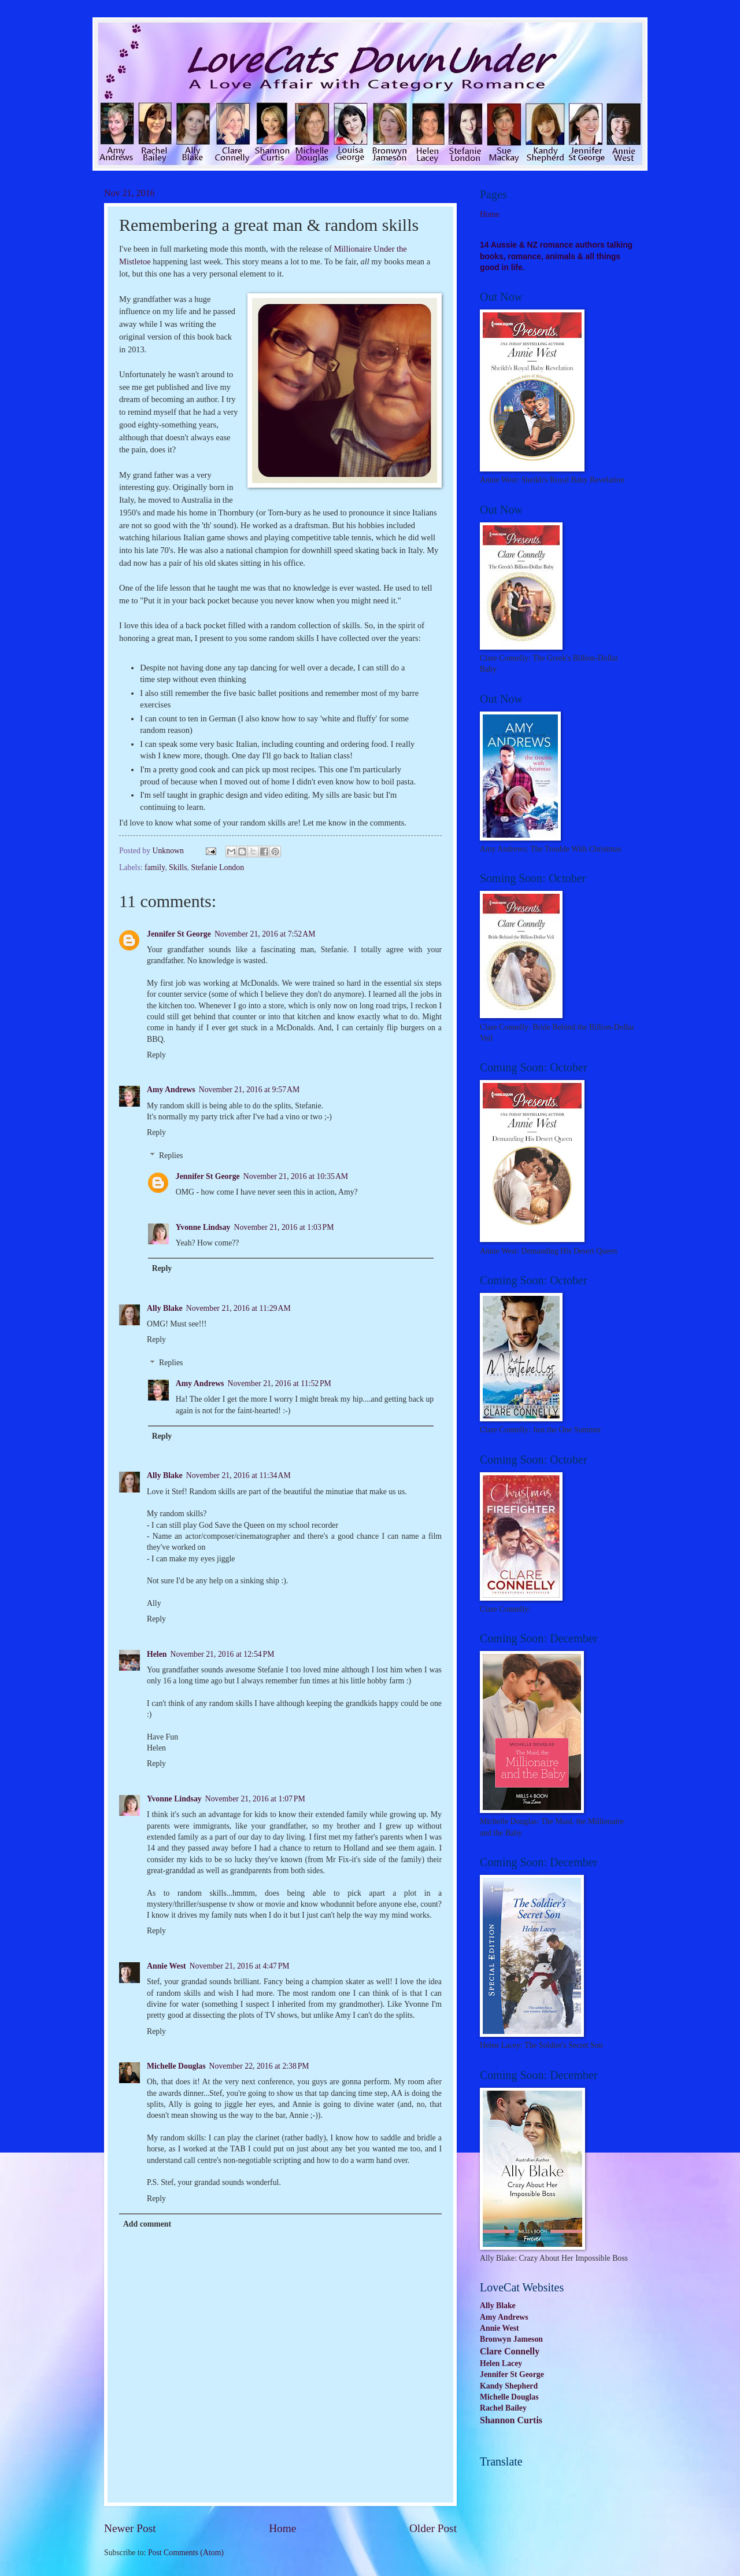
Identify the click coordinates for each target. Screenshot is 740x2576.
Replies (171, 1156)
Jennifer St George (179, 934)
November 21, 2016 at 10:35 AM (295, 1176)
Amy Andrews (171, 1089)
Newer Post (130, 2528)
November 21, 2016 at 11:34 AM (238, 1475)
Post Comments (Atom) (186, 2552)
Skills (178, 867)
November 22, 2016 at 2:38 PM (259, 2066)
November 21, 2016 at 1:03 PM (284, 1227)
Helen (157, 1654)
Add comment (147, 2224)
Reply (156, 1055)
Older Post (433, 2528)
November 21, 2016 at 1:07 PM (255, 1798)
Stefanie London (217, 867)
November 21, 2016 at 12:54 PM (223, 1654)
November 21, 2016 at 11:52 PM (279, 1383)
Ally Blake (165, 1308)
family (155, 867)
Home (282, 2528)
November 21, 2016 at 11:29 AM (238, 1308)
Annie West (166, 1966)
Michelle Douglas (176, 2066)
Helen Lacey (501, 2363)
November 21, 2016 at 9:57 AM (249, 1089)
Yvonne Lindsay (203, 1227)
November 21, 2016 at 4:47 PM (240, 1966)
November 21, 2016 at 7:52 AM (265, 934)
